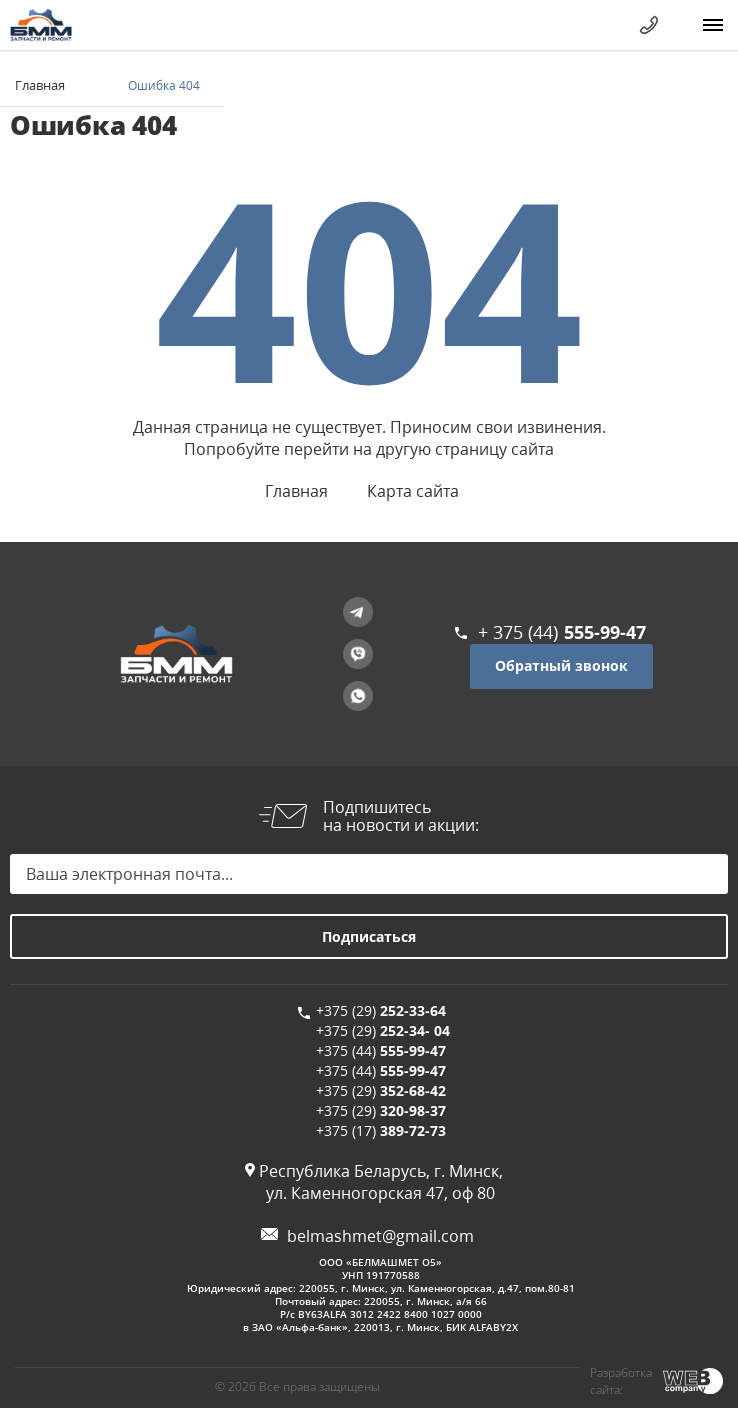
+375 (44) (381, 1050)
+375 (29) (381, 1010)
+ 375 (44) (562, 632)
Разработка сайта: (621, 1381)
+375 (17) (381, 1130)
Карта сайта (413, 491)
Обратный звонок (561, 665)
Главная (40, 85)
